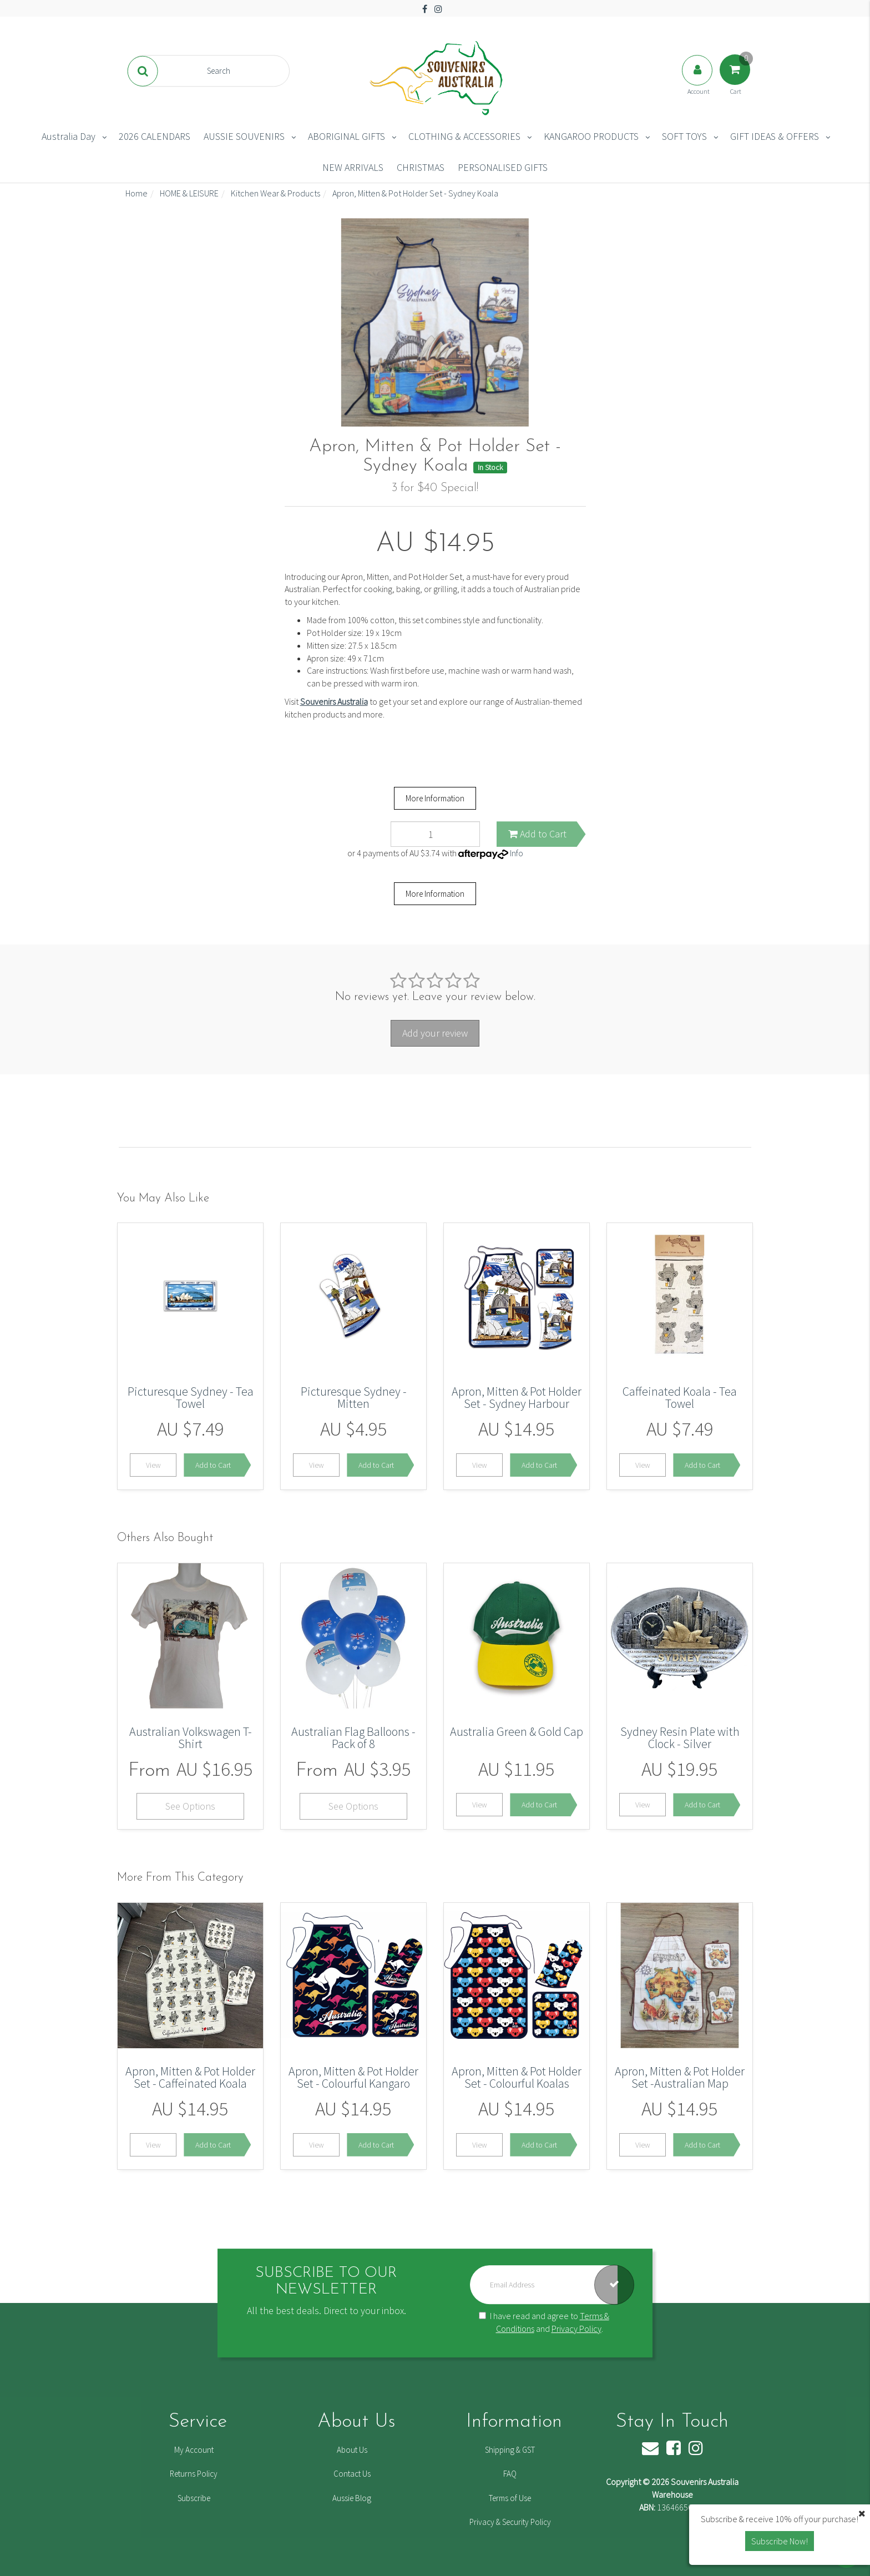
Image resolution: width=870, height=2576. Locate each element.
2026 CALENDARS (154, 136)
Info (516, 852)
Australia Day (68, 136)
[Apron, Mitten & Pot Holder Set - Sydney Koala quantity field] (435, 834)
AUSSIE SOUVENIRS (244, 136)
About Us (352, 2449)
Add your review (435, 1033)
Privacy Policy (576, 2328)
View (153, 1465)
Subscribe (194, 2498)
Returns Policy (194, 2473)
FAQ (510, 2473)
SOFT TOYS (684, 136)
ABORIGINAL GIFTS (346, 136)
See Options (190, 1806)
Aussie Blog (351, 2498)
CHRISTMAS (420, 167)
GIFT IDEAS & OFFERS (774, 136)
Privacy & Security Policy (510, 2522)
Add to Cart (537, 833)
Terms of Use (510, 2498)
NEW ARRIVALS (352, 167)
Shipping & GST (510, 2449)
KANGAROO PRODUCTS (591, 136)
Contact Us (352, 2473)
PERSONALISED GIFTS (503, 167)
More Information (435, 798)
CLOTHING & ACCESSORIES (464, 136)
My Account (194, 2449)
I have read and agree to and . (544, 2322)
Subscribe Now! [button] (779, 2541)
